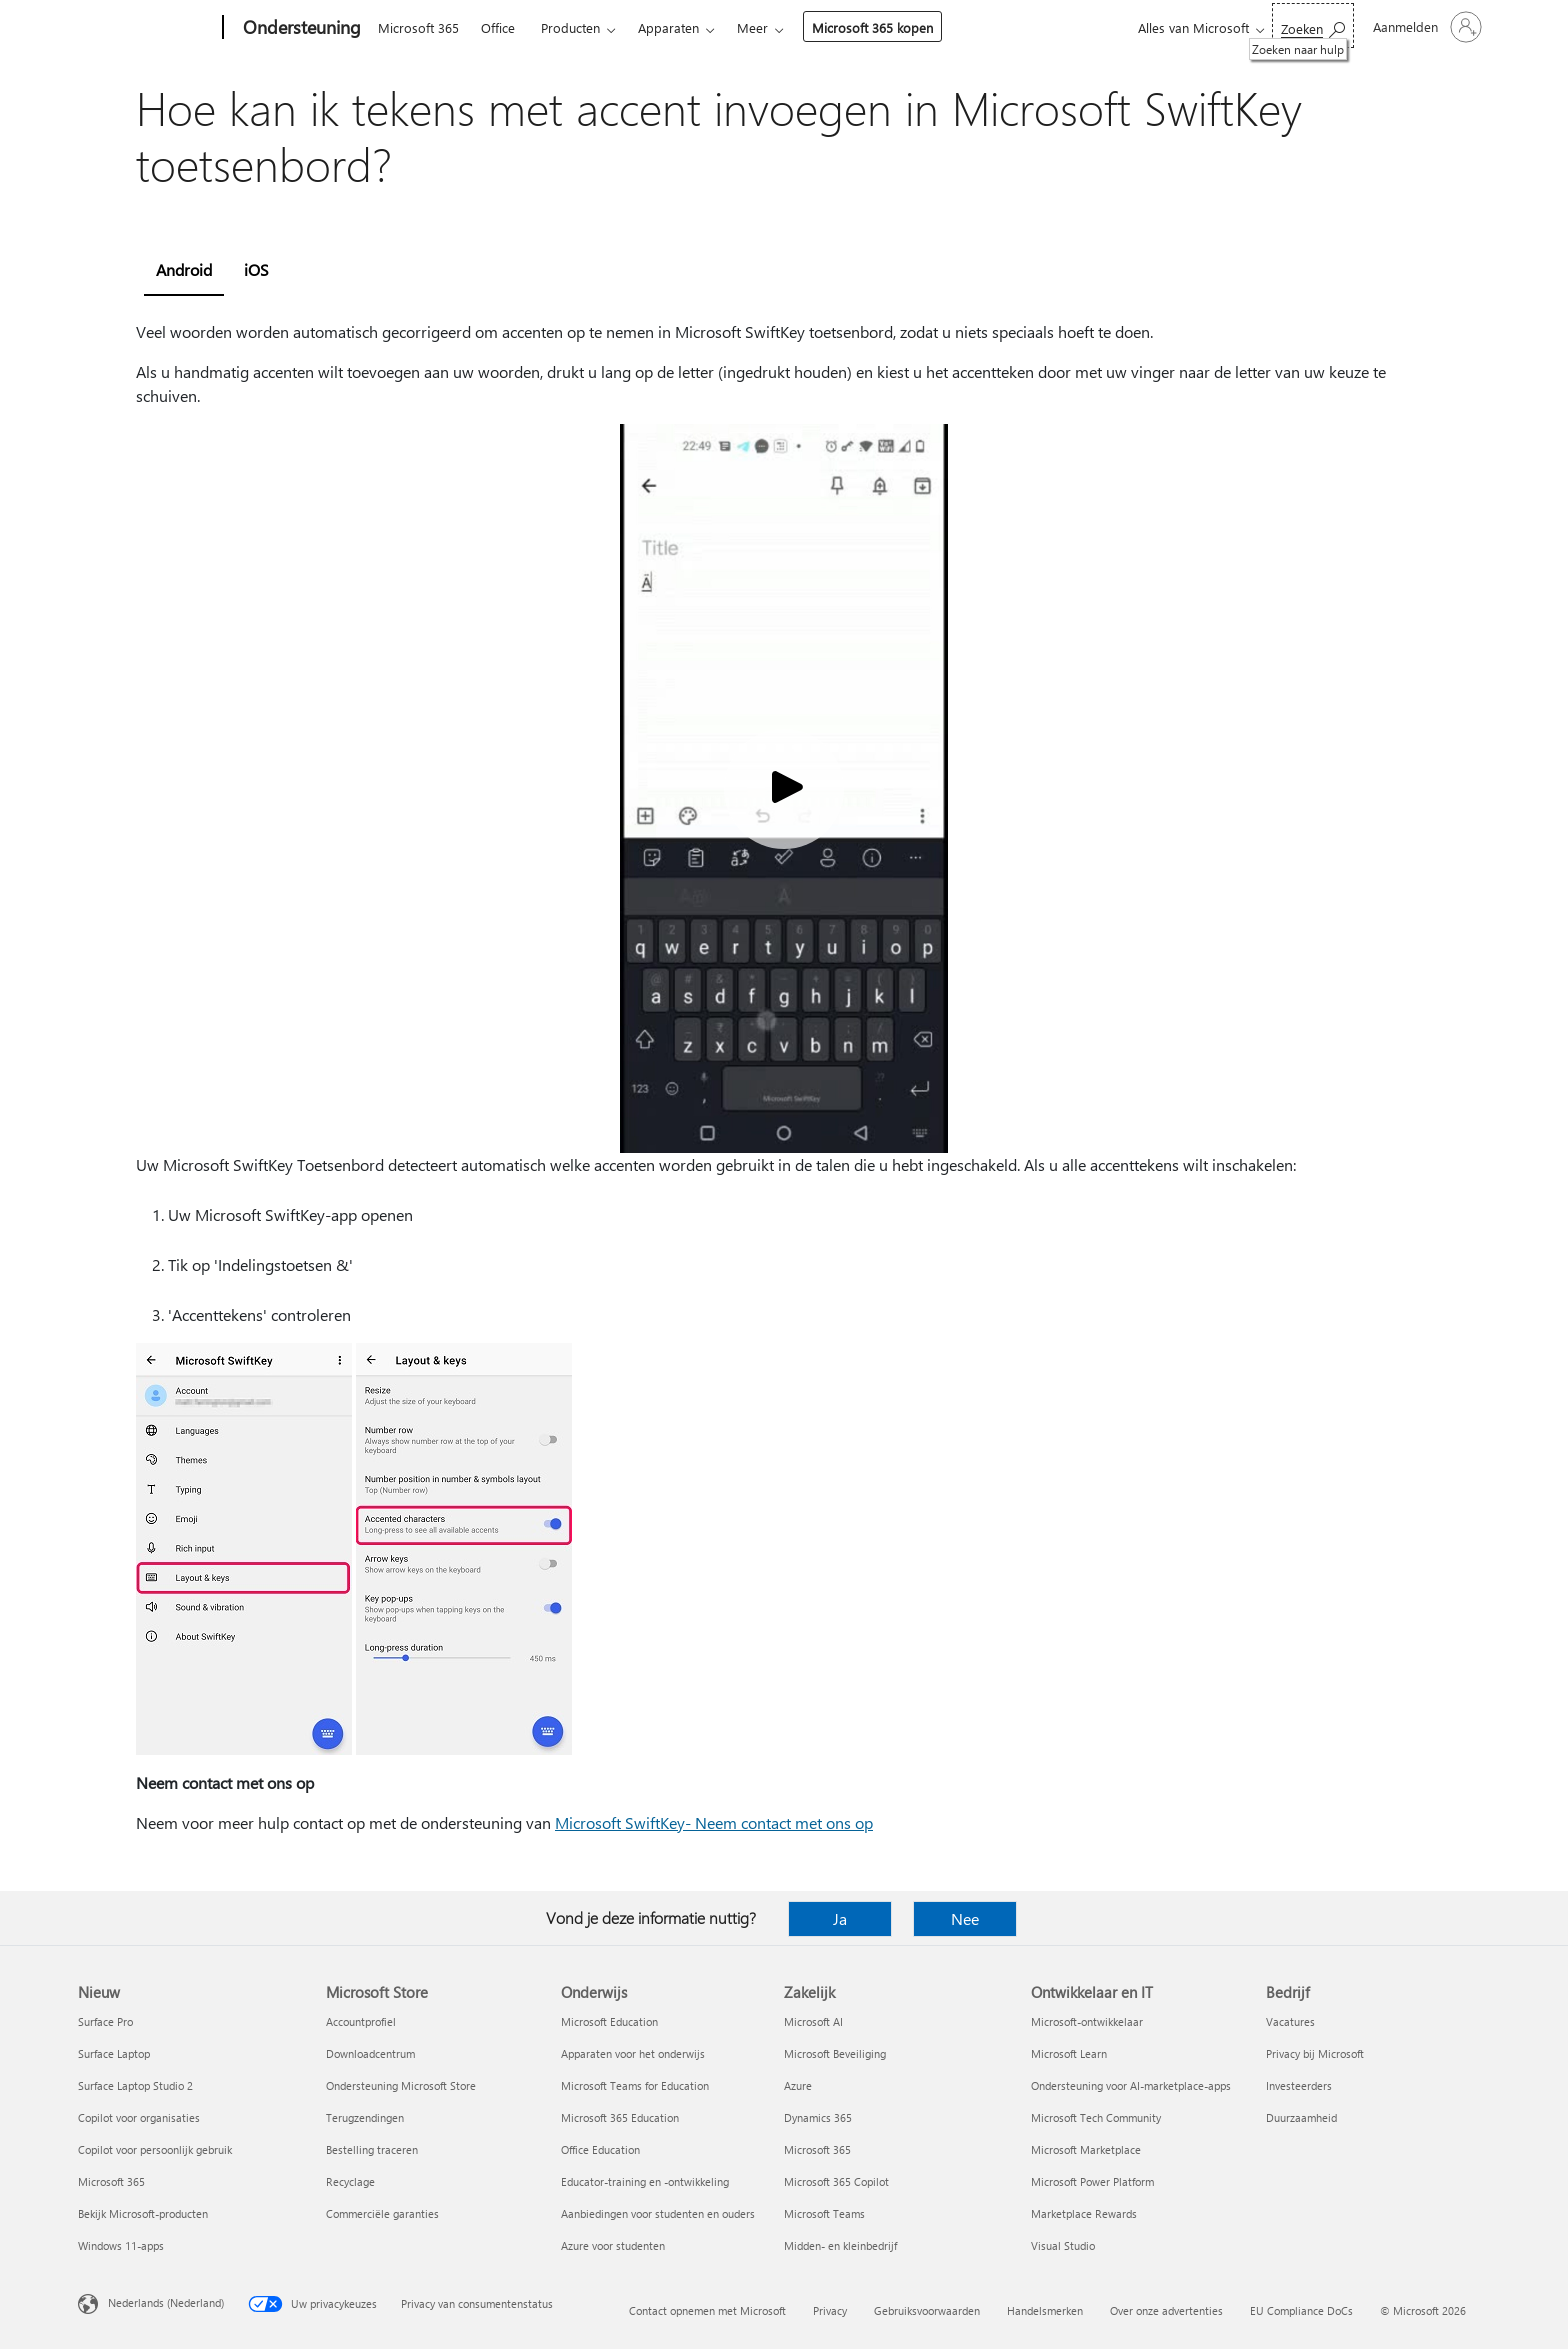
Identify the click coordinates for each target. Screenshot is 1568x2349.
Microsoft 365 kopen (872, 27)
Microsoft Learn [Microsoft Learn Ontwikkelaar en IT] (1069, 2053)
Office (498, 27)
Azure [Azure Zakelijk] (798, 2085)
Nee (965, 1918)
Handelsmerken (1045, 2310)
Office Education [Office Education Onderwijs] (600, 2149)
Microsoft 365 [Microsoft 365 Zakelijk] (817, 2149)
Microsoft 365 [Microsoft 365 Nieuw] (111, 2181)
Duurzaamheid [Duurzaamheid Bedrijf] (1301, 2117)
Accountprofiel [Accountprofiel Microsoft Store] (361, 2021)
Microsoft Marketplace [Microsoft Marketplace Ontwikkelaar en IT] (1086, 2149)
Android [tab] (184, 269)
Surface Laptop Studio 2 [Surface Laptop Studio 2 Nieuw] (135, 2085)
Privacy (830, 2310)
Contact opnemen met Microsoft (707, 2310)
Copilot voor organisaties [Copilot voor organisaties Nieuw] (139, 2117)
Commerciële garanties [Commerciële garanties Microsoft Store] (382, 2213)
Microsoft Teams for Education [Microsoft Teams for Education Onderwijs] (635, 2085)
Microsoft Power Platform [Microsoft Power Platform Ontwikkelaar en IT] (1092, 2181)
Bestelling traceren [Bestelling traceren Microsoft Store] (372, 2149)
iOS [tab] (256, 269)
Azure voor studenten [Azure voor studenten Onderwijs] (613, 2245)
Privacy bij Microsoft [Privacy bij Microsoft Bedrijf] (1315, 2053)
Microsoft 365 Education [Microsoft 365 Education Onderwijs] (620, 2117)
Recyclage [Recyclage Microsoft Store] (350, 2181)
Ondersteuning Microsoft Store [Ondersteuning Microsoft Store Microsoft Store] (401, 2085)
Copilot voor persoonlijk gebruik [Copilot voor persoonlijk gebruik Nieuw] (155, 2149)
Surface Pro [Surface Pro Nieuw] (105, 2021)
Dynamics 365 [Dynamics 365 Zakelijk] (818, 2117)
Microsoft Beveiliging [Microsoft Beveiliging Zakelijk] (835, 2053)
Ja (840, 1918)
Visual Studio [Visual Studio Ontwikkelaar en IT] (1063, 2245)
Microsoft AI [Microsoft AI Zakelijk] (813, 2021)
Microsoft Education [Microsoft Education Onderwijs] (609, 2021)
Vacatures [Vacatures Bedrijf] (1290, 2021)
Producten (570, 27)
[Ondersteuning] (300, 28)
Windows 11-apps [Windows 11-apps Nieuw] (121, 2245)
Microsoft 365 (418, 27)
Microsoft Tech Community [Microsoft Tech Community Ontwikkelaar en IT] (1096, 2117)
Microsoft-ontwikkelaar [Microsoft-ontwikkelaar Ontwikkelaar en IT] (1087, 2021)
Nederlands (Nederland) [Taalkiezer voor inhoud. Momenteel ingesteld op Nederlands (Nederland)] (166, 2302)
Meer (752, 27)
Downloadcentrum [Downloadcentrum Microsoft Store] (370, 2053)
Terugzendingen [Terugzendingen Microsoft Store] (365, 2117)
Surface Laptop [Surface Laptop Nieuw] (114, 2053)
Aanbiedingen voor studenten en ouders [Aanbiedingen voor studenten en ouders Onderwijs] (658, 2213)
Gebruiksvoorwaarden (927, 2310)
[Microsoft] (146, 28)
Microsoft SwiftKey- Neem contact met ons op (714, 1822)
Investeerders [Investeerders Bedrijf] (1299, 2085)
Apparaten (668, 27)
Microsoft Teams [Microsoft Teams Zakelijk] (824, 2213)
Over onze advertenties (1166, 2310)
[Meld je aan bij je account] (1425, 27)
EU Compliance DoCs (1301, 2310)
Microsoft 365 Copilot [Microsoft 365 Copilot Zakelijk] (836, 2181)
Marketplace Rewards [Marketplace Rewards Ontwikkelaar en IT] (1084, 2213)
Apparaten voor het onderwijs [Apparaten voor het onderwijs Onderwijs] (633, 2053)
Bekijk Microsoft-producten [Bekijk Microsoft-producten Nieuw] (143, 2213)
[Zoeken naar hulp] (1313, 25)
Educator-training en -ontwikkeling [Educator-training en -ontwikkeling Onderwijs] (645, 2181)
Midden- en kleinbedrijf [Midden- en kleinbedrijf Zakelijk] (840, 2245)
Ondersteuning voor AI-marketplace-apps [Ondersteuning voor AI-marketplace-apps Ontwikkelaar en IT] (1131, 2085)
